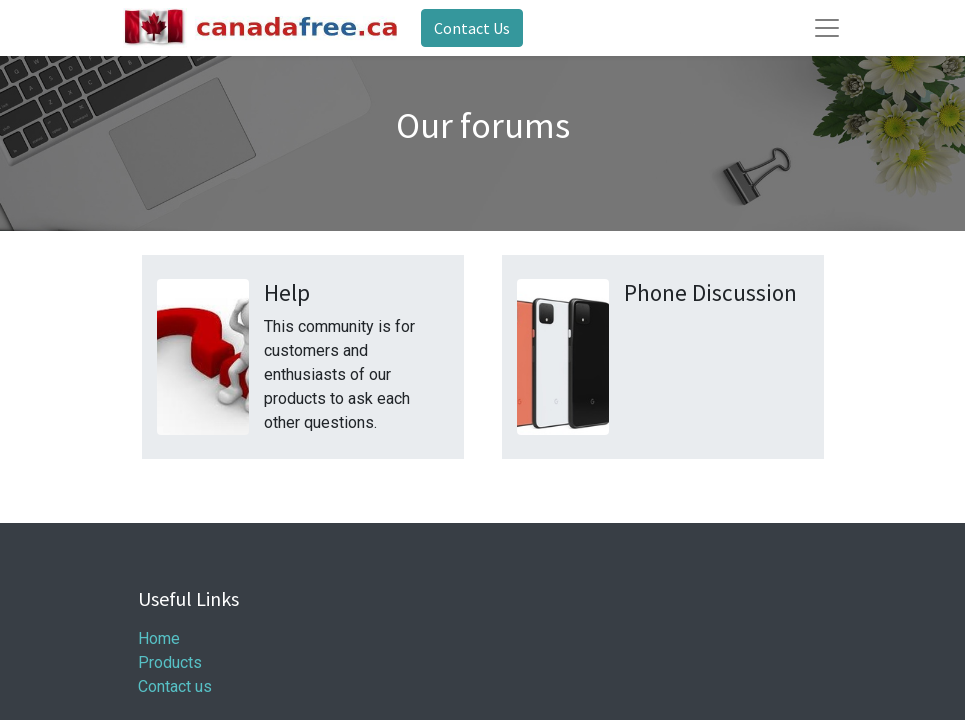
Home (159, 638)
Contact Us (472, 28)
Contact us (175, 686)
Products (170, 662)
